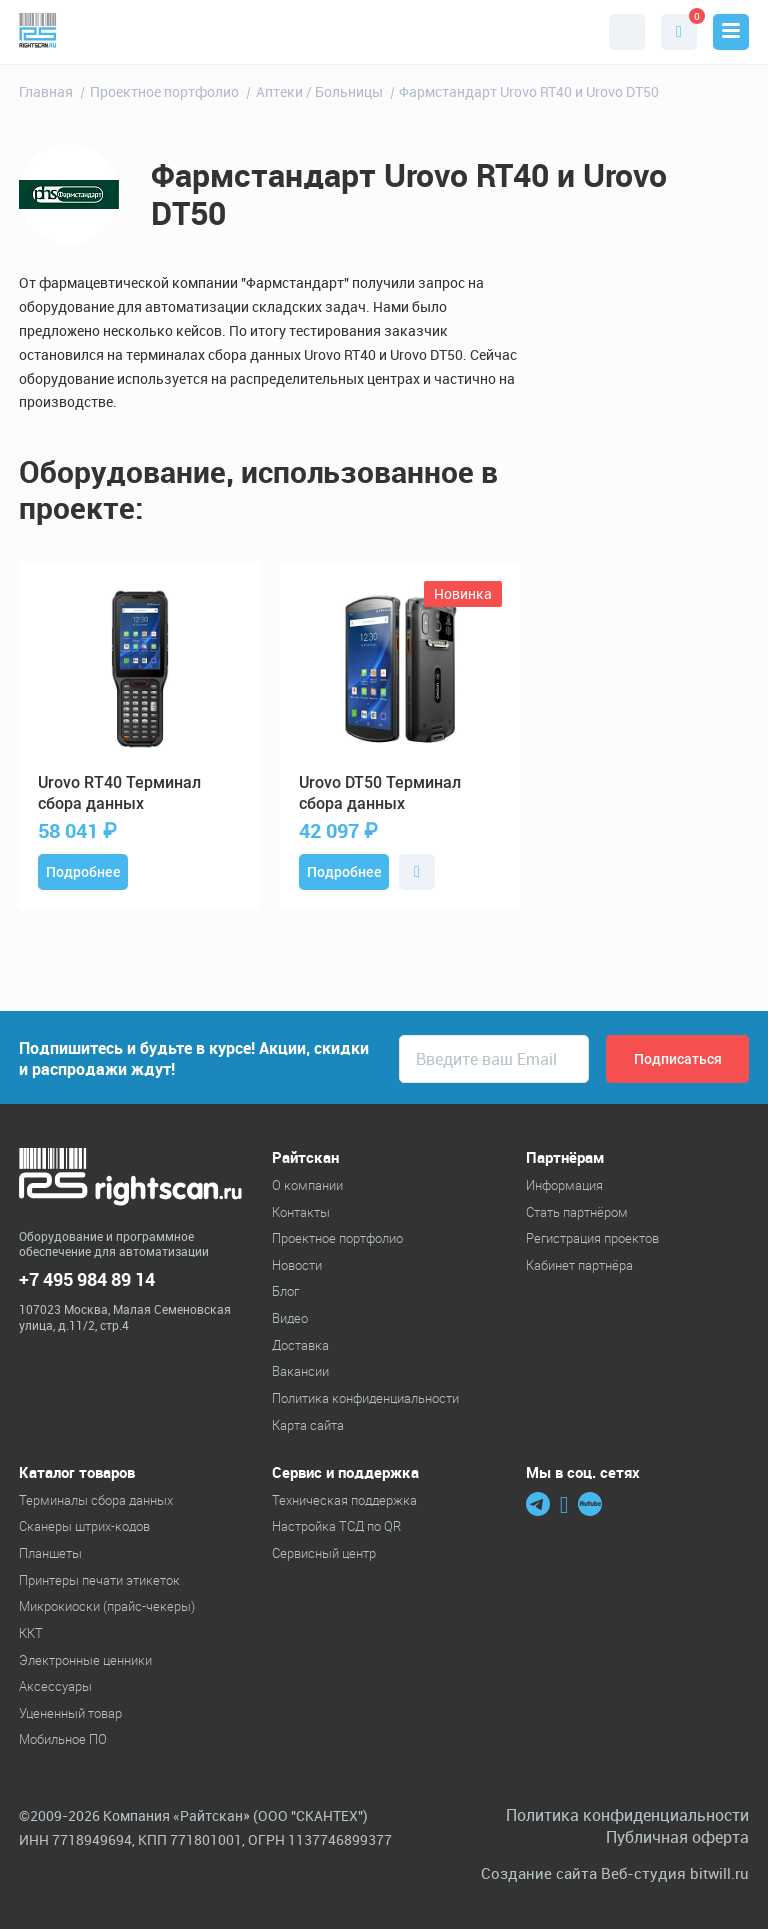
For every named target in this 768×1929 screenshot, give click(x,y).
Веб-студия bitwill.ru (675, 1873)
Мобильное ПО (63, 1739)
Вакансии (300, 1371)
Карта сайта (308, 1425)
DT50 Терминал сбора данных (380, 793)
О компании (307, 1185)
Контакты (301, 1212)
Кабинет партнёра (579, 1265)
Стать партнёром (577, 1212)
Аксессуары (55, 1686)
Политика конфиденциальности (365, 1398)
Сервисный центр (324, 1553)
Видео (290, 1318)
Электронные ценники (85, 1660)
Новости (297, 1265)
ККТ (31, 1633)
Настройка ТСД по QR (336, 1526)
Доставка (300, 1345)
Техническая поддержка (344, 1500)
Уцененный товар (70, 1713)
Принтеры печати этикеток (99, 1580)
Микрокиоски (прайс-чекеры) (107, 1606)
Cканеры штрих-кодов (84, 1526)
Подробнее (83, 872)
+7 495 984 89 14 (87, 1279)
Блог (285, 1291)
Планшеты (50, 1553)
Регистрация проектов (592, 1238)
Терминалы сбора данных (96, 1500)
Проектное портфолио (337, 1238)
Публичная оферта (677, 1837)
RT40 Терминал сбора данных (119, 793)
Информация (564, 1185)
